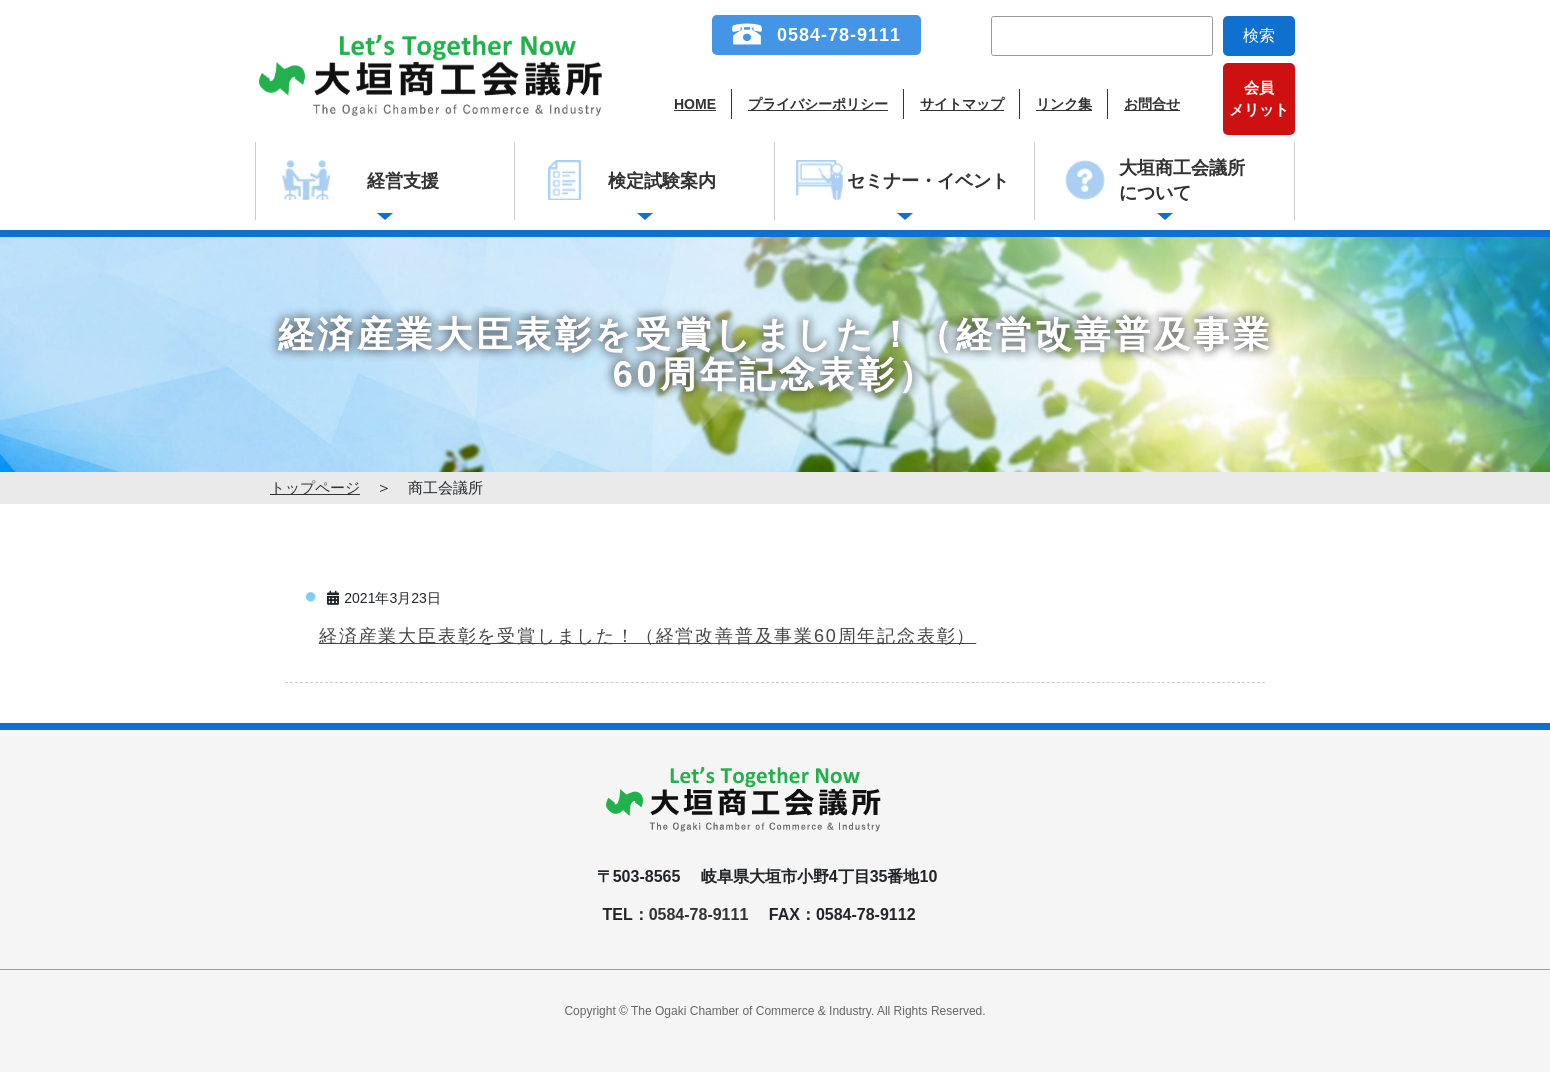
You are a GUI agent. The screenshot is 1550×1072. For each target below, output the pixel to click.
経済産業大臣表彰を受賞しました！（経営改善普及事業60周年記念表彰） (647, 636)
